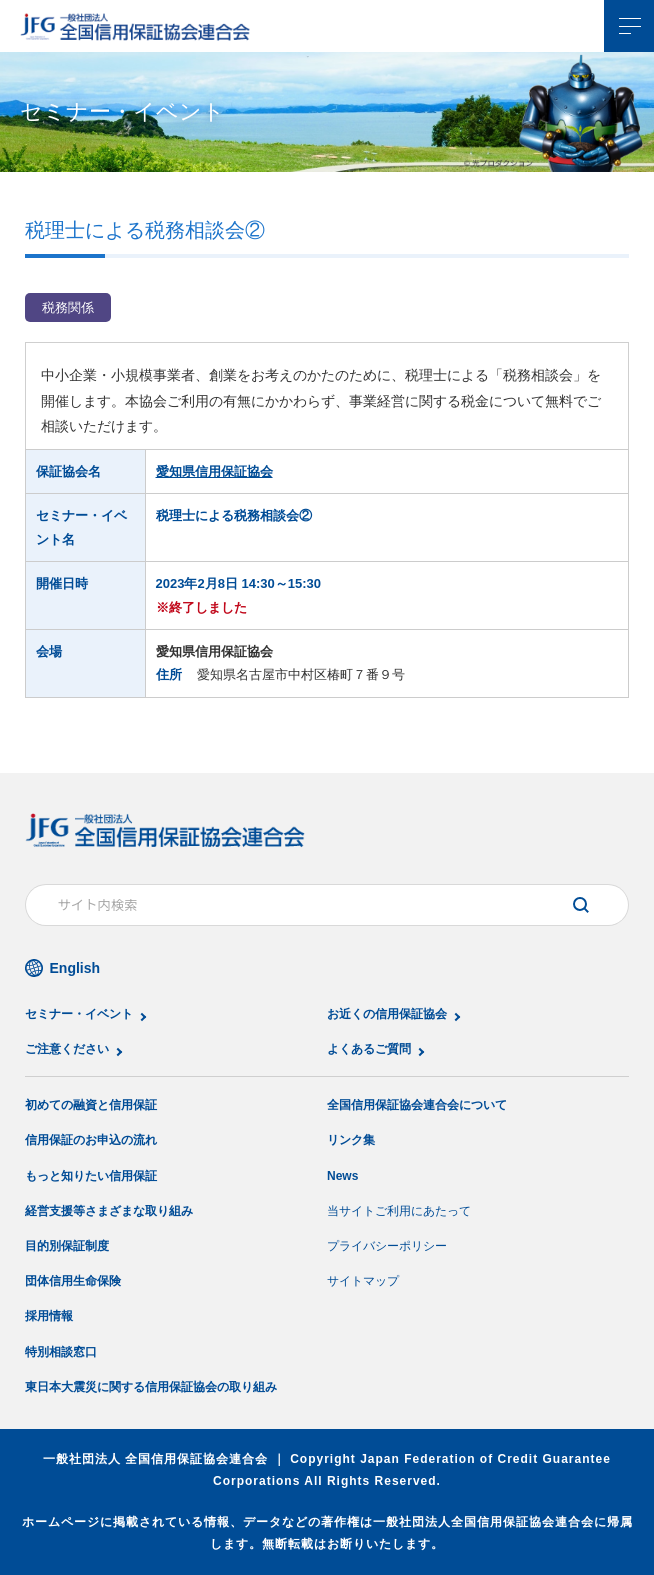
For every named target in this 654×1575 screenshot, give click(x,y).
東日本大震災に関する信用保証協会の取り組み (151, 1387)
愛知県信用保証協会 (214, 471)
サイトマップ (363, 1281)
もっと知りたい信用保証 (91, 1176)
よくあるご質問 (369, 1049)
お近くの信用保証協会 (387, 1014)
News (342, 1176)
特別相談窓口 (61, 1352)
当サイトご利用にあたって (399, 1211)
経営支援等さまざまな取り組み (109, 1211)
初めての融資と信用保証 (91, 1105)
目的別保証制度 (67, 1246)
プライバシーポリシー (387, 1246)
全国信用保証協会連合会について (417, 1105)
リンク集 (351, 1140)
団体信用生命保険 (73, 1281)
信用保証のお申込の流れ (91, 1140)
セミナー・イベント (79, 1014)
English (75, 968)
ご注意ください (67, 1049)
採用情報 (49, 1316)
